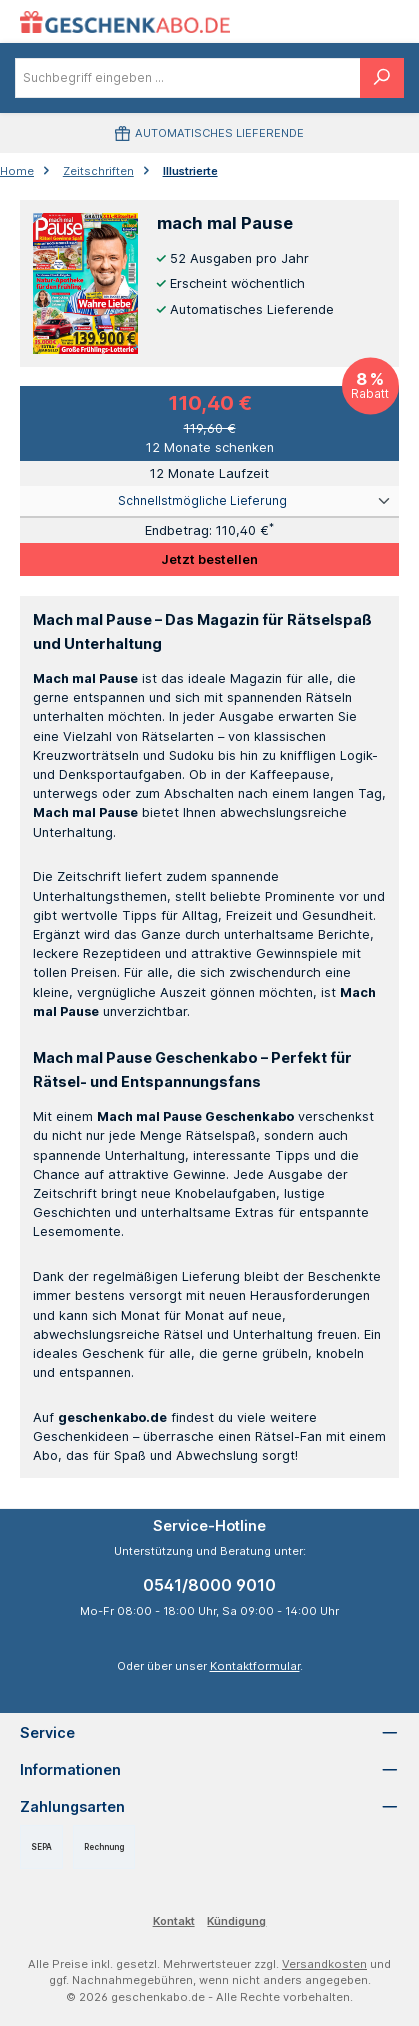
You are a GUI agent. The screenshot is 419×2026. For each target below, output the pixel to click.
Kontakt (174, 1921)
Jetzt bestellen (209, 559)
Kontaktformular (255, 1666)
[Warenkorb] (377, 21)
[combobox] (188, 78)
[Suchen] (382, 78)
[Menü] (334, 21)
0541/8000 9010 (209, 1585)
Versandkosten (324, 1964)
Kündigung (236, 1921)
